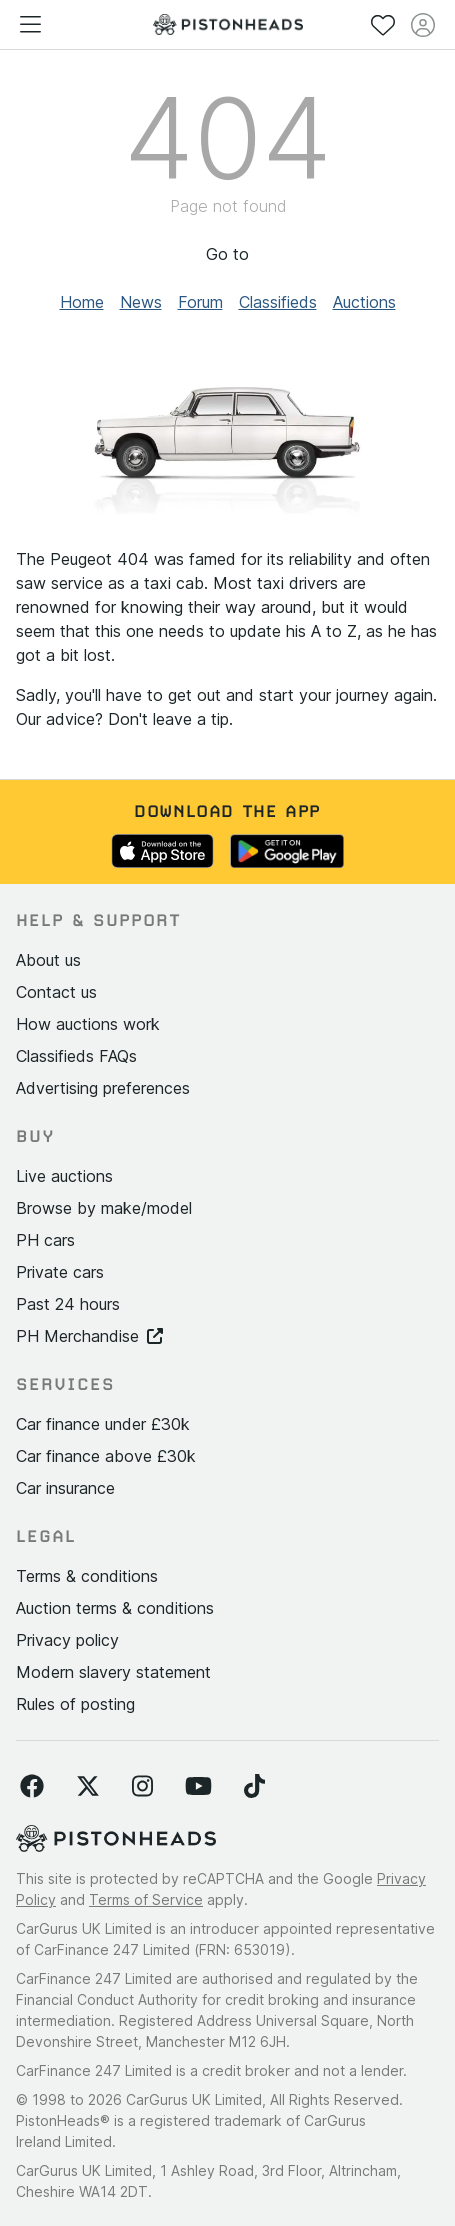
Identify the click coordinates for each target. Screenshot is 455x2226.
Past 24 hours (68, 1304)
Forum (200, 302)
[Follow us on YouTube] (198, 1787)
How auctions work (88, 1024)
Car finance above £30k (106, 1456)
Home (82, 302)
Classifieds (278, 302)
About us (48, 960)
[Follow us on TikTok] (254, 1787)
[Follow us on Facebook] (32, 1787)
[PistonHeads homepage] (228, 24)
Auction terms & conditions (115, 1608)
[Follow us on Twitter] (88, 1787)
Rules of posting (75, 1704)
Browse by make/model (104, 1208)
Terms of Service (146, 1899)
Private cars (60, 1272)
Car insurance (65, 1488)
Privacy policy (67, 1640)
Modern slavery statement (113, 1672)
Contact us (56, 992)
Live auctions (64, 1176)
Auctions (364, 302)
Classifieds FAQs (76, 1056)
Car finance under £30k (103, 1424)
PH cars (45, 1240)
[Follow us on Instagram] (142, 1787)
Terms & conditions (87, 1576)
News (141, 302)
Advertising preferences (103, 1088)
